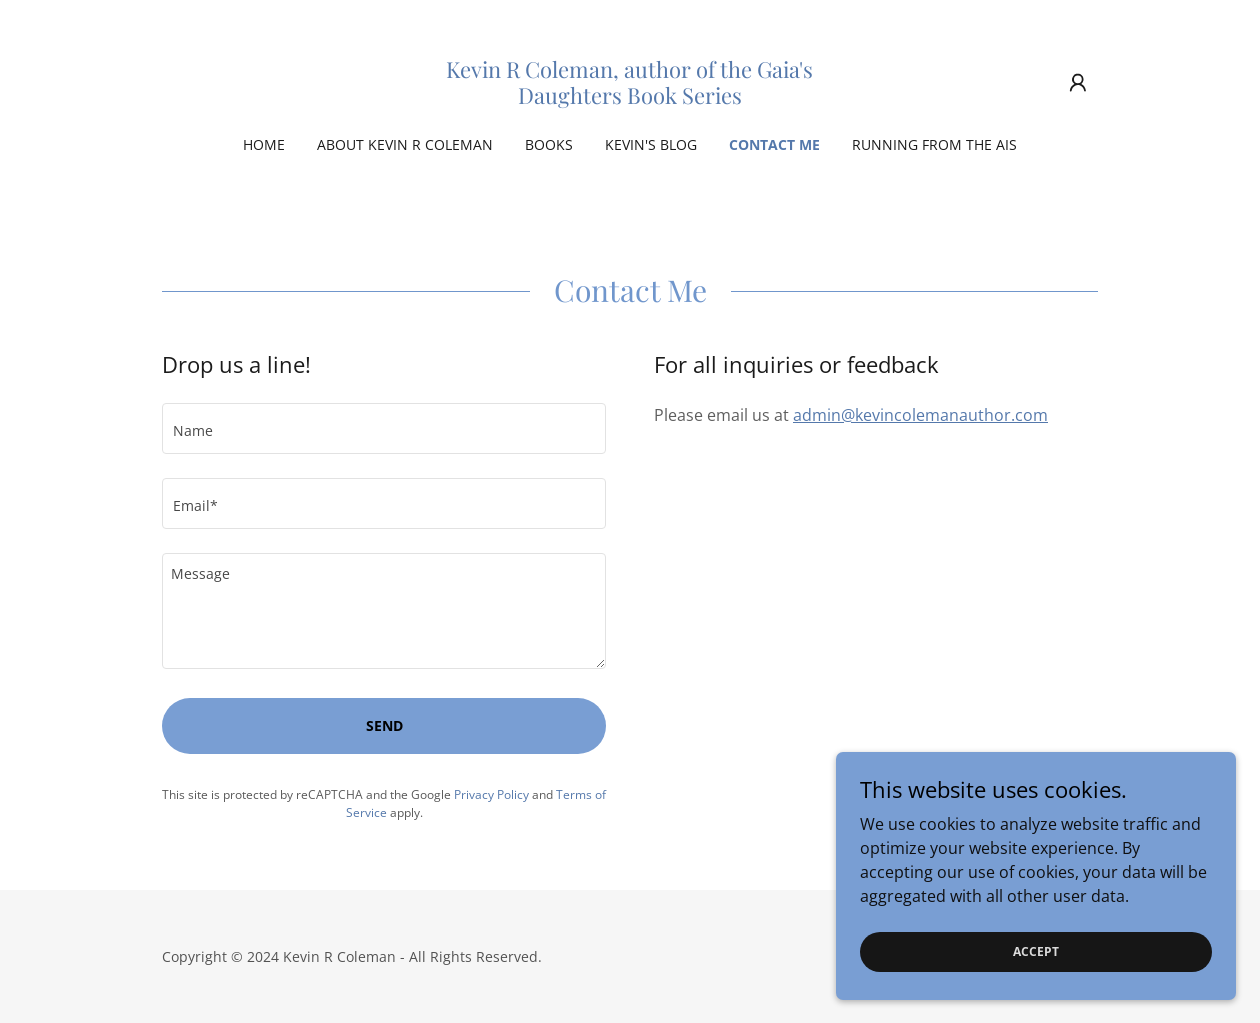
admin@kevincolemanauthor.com (920, 415)
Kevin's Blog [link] (651, 144)
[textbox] (384, 428)
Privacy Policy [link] (491, 794)
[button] (1078, 83)
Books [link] (549, 144)
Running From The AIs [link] (934, 144)
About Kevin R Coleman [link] (405, 144)
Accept (1036, 978)
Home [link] (264, 144)
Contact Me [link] (774, 144)
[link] (630, 98)
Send (384, 725)
